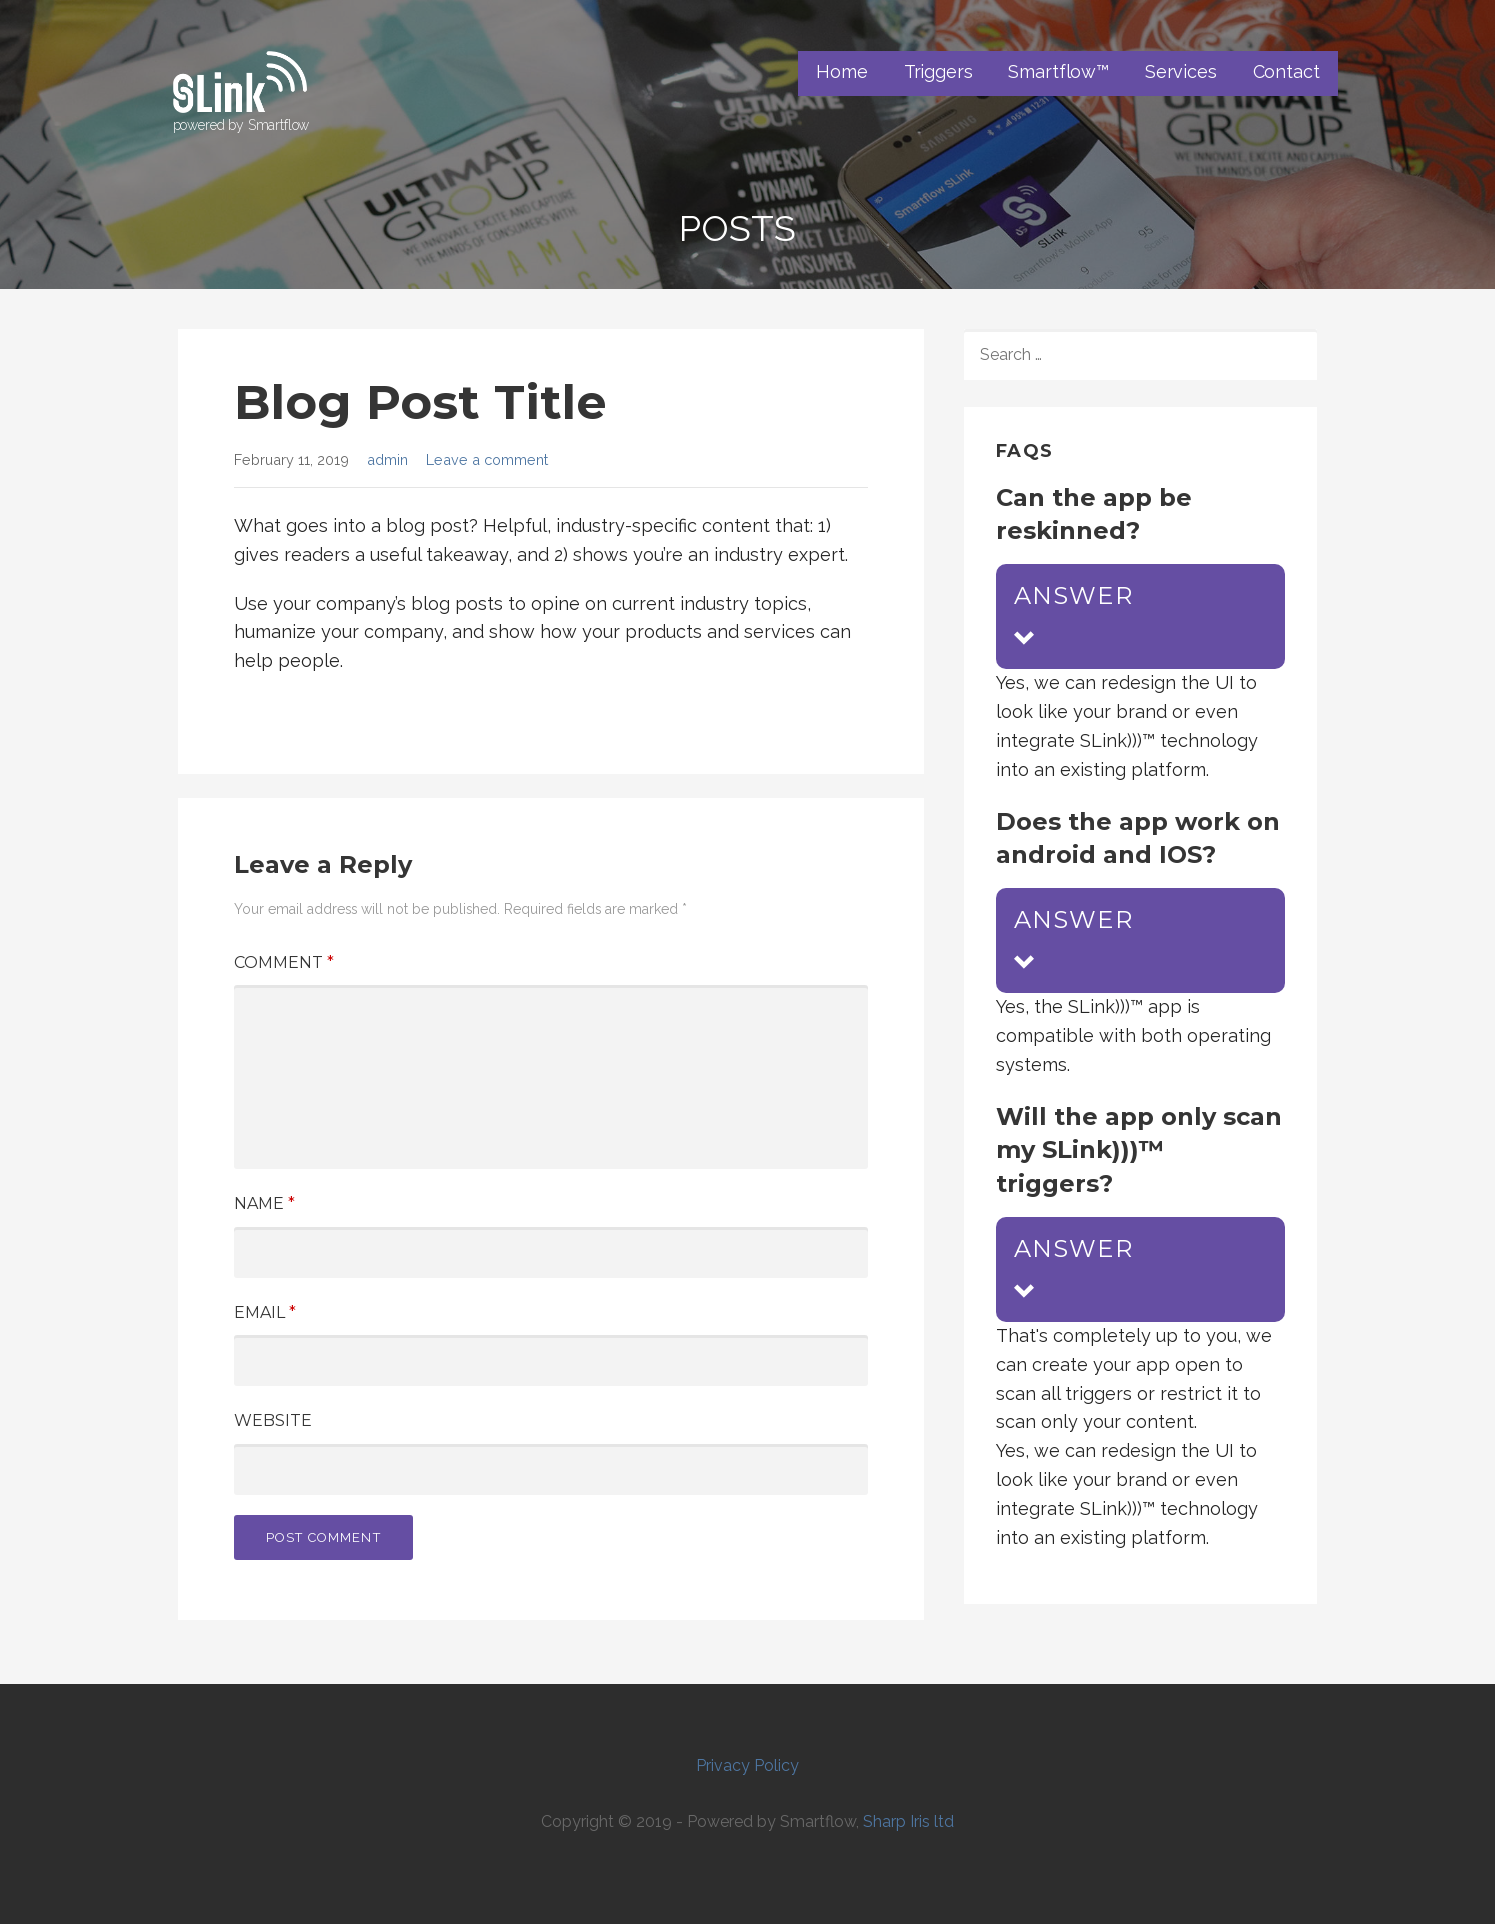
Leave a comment (487, 459)
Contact (1286, 71)
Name (264, 1203)
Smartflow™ (1058, 71)
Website (273, 1420)
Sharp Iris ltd (908, 1821)
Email (265, 1312)
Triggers (938, 71)
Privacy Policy (747, 1765)
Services (1181, 71)
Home (841, 71)
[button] (1140, 617)
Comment (284, 962)
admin (387, 459)
